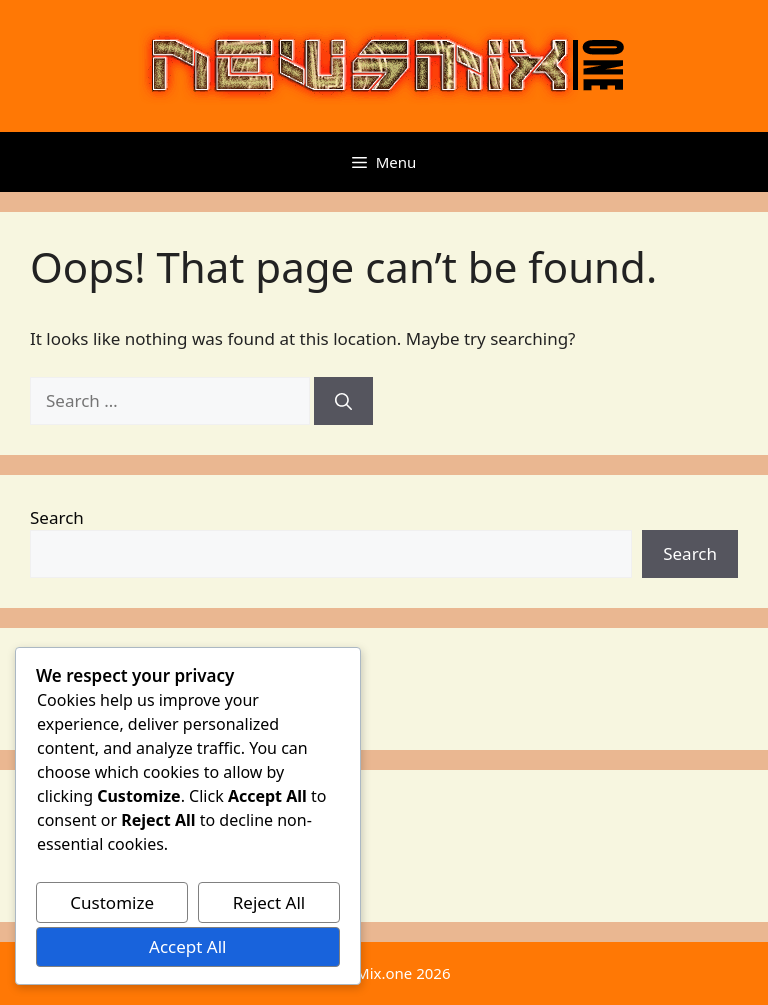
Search (57, 517)
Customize (112, 902)
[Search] (343, 401)
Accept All (187, 946)
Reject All (269, 902)
